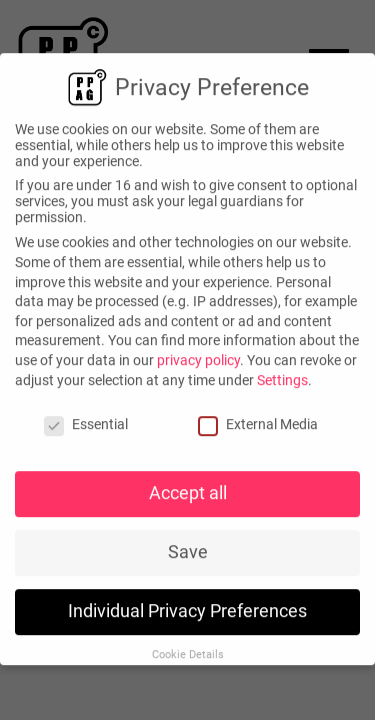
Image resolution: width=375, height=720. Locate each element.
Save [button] (188, 548)
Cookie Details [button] (188, 650)
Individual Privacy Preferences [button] (187, 607)
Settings (282, 376)
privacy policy (198, 356)
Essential (86, 421)
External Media (258, 421)
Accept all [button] (188, 489)
